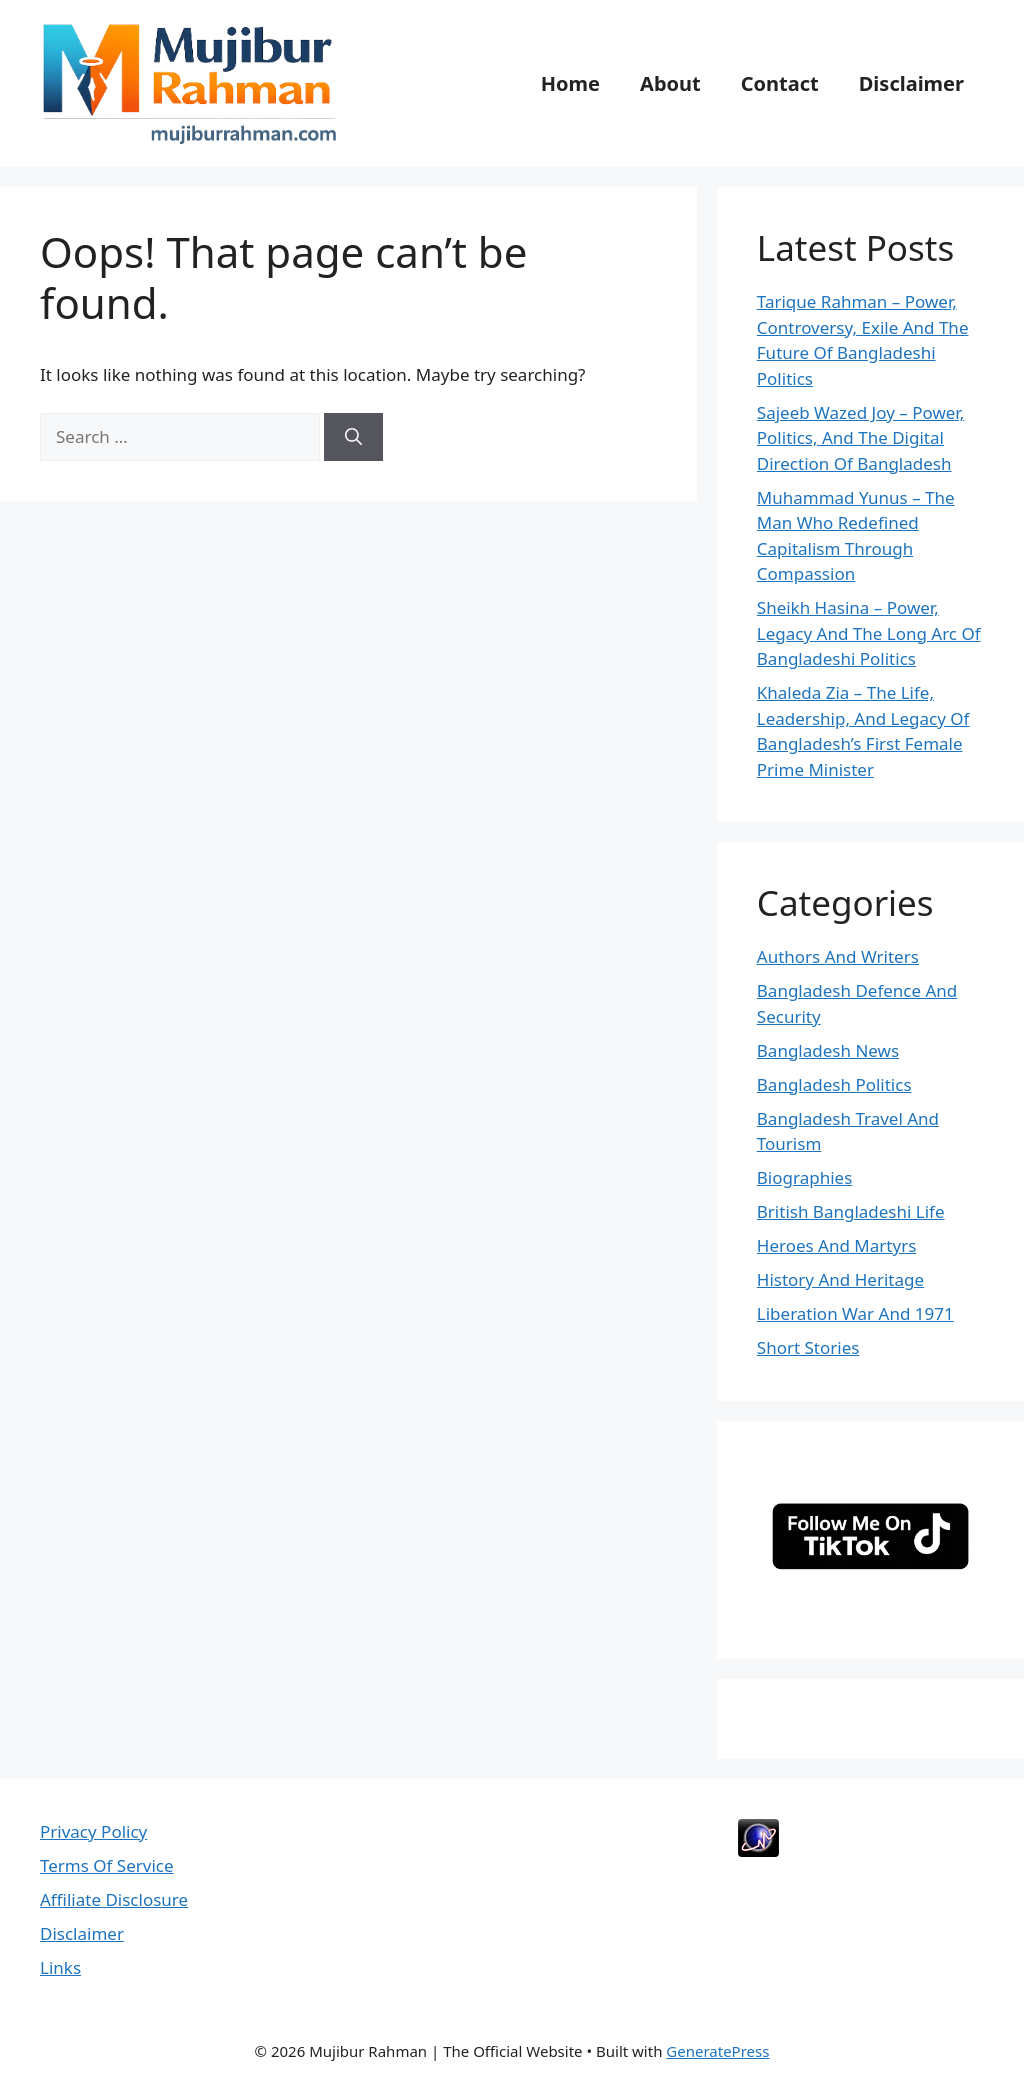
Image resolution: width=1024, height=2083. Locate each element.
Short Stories (808, 1347)
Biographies (804, 1177)
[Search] (353, 437)
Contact (780, 83)
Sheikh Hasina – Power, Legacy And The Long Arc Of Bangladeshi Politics (869, 633)
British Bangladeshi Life (851, 1211)
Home (570, 83)
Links (60, 1967)
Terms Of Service (107, 1865)
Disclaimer (911, 83)
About (670, 83)
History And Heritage (840, 1279)
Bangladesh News (828, 1050)
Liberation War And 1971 (855, 1313)
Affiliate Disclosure (114, 1899)
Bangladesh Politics (834, 1084)
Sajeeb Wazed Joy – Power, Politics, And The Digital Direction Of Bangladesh (860, 438)
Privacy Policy (93, 1831)
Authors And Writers (838, 956)
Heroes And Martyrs (837, 1245)
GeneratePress (717, 2051)
